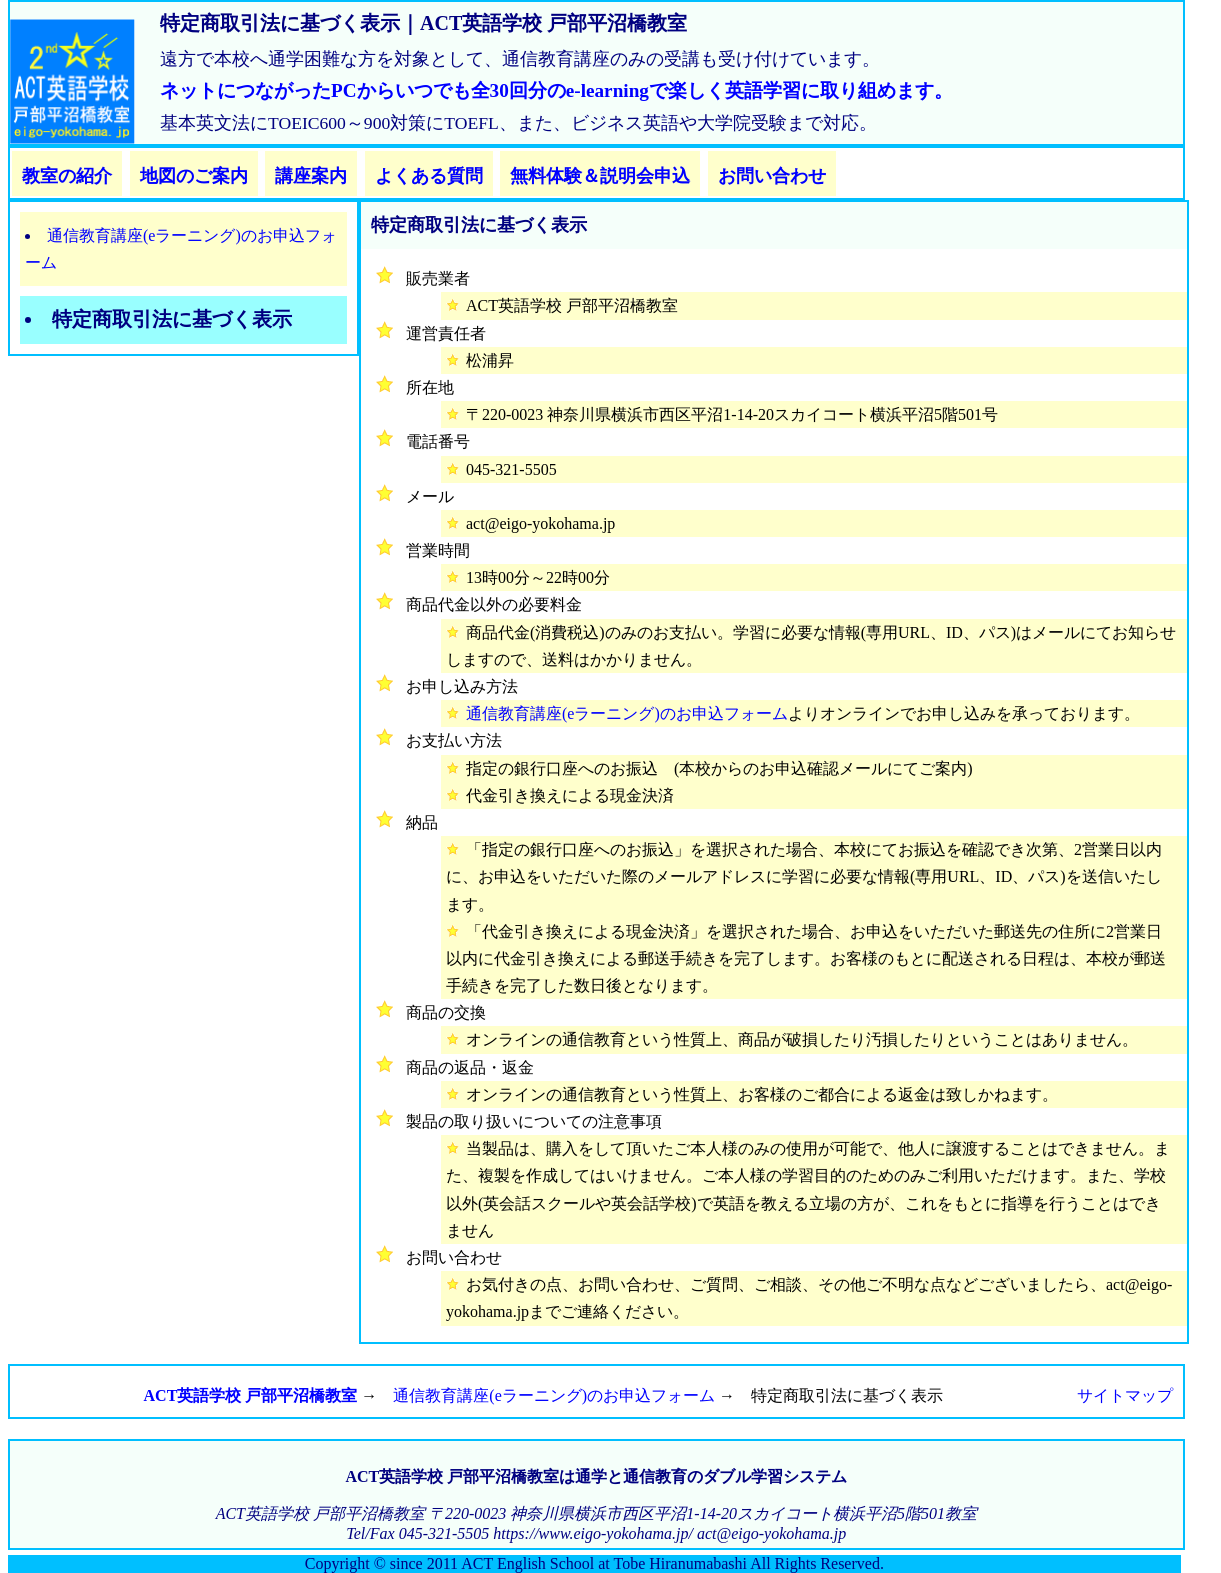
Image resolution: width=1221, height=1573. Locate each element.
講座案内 (311, 176)
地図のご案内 (194, 176)
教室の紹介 (67, 176)
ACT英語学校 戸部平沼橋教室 (251, 1395)
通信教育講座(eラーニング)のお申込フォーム (627, 713)
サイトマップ (1125, 1395)
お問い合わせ (772, 176)
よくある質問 (429, 176)
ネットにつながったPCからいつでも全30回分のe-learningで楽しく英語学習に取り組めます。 (556, 90)
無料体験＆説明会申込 (600, 176)
